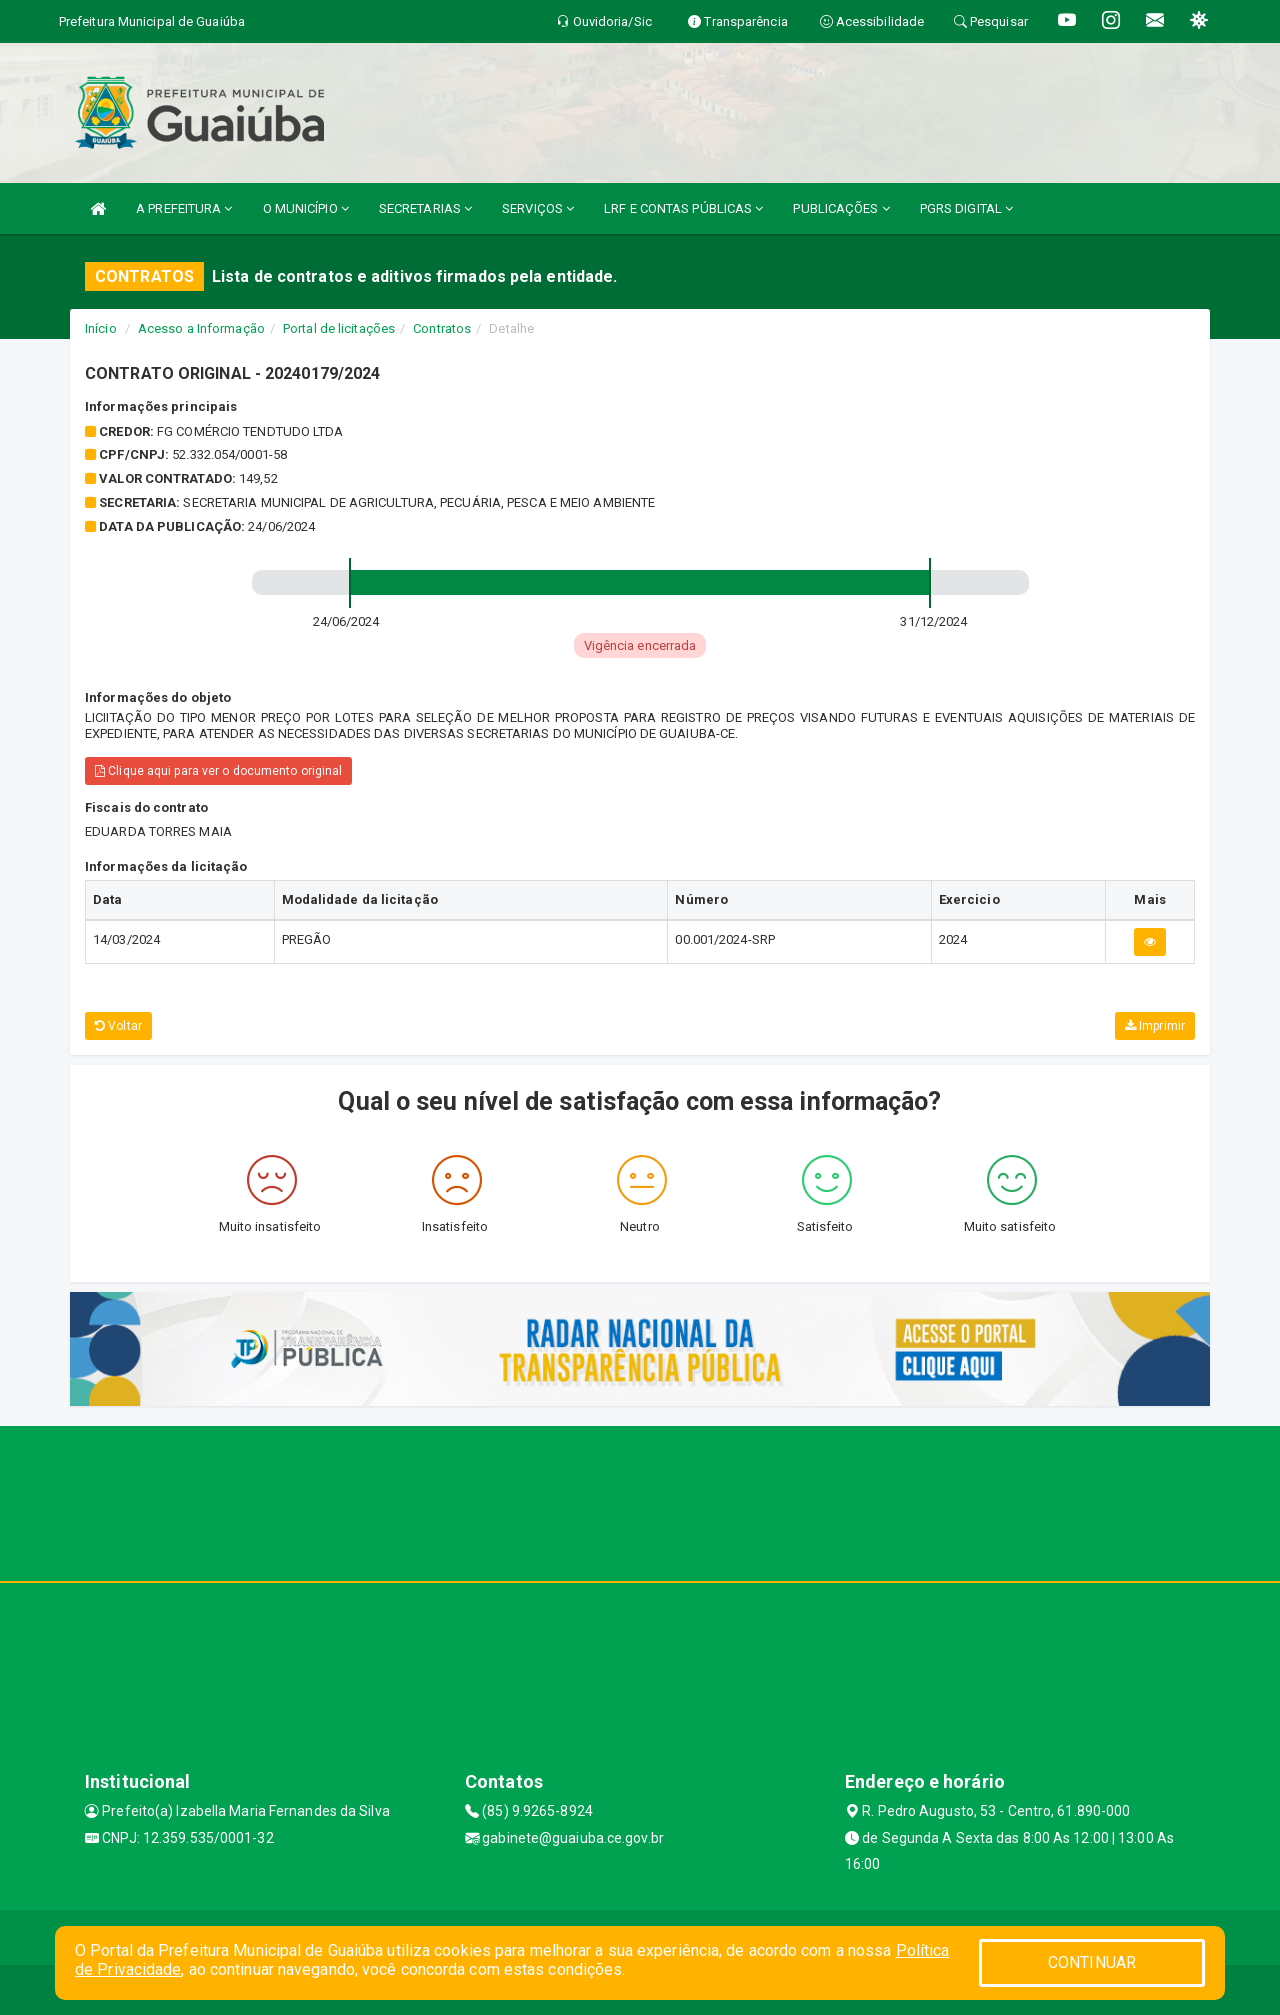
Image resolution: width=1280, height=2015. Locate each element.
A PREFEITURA (184, 208)
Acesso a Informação (201, 328)
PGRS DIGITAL (966, 208)
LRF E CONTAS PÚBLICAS (683, 208)
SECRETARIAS (425, 208)
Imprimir (1155, 1026)
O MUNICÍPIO (306, 208)
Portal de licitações (339, 328)
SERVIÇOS (538, 208)
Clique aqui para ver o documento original (218, 771)
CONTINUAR (1092, 1962)
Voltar (118, 1026)
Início (101, 328)
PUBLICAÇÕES (841, 208)
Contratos (442, 328)
